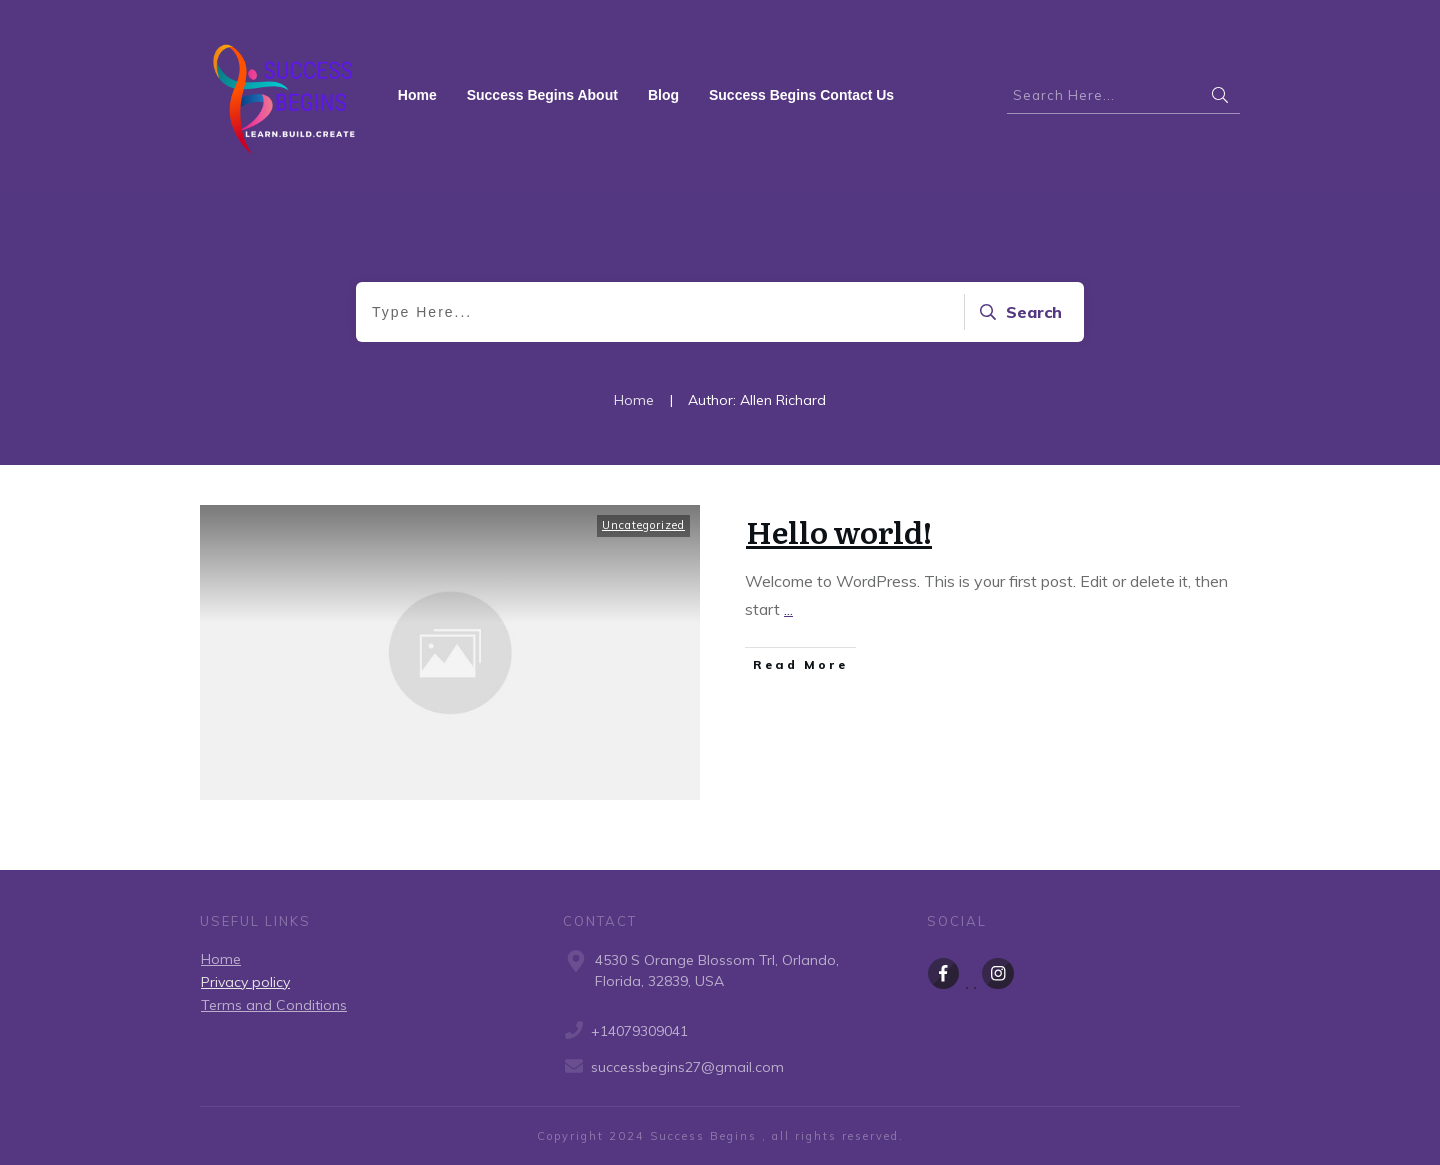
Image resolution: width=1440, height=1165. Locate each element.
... (788, 609)
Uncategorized (643, 525)
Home (221, 959)
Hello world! (839, 531)
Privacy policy (245, 982)
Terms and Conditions (274, 1005)
